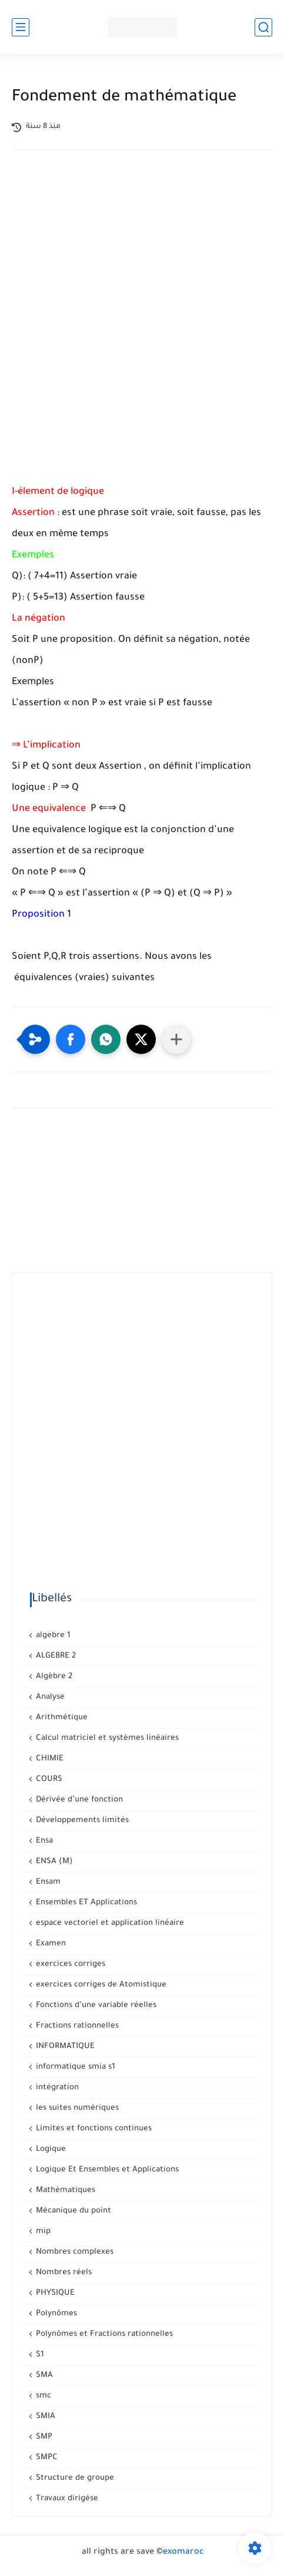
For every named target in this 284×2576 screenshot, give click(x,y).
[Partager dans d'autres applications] (176, 1039)
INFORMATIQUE (64, 2046)
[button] (70, 1039)
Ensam (47, 1882)
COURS (48, 1779)
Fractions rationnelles (76, 2026)
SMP (43, 2437)
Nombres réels (63, 2272)
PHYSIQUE (54, 2293)
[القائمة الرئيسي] (20, 27)
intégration (56, 2087)
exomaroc (183, 2552)
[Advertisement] (142, 321)
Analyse (49, 1697)
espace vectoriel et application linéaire (109, 1923)
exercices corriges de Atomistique (100, 1985)
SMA (43, 2375)
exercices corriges (69, 1964)
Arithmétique (61, 1717)
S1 (39, 2355)
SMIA (44, 2416)
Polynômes (55, 2313)
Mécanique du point (72, 2211)
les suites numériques (76, 2108)
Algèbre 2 (53, 1676)
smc (42, 2396)
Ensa (43, 1841)
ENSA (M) (53, 1861)
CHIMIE (49, 1759)
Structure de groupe (74, 2478)
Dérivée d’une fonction (78, 1800)
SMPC (46, 2457)
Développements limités (81, 1820)
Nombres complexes (73, 2252)
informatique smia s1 (74, 2067)
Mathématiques (64, 2190)
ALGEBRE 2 (55, 1656)
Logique (50, 2149)
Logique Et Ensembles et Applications (106, 2170)
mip (42, 2231)
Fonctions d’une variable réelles (95, 2005)
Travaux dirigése (66, 2498)
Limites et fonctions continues (93, 2128)
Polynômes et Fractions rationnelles (103, 2334)
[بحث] (263, 27)
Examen (50, 1943)
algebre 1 (52, 1635)
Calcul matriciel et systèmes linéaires (106, 1738)
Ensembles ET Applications (85, 1902)
